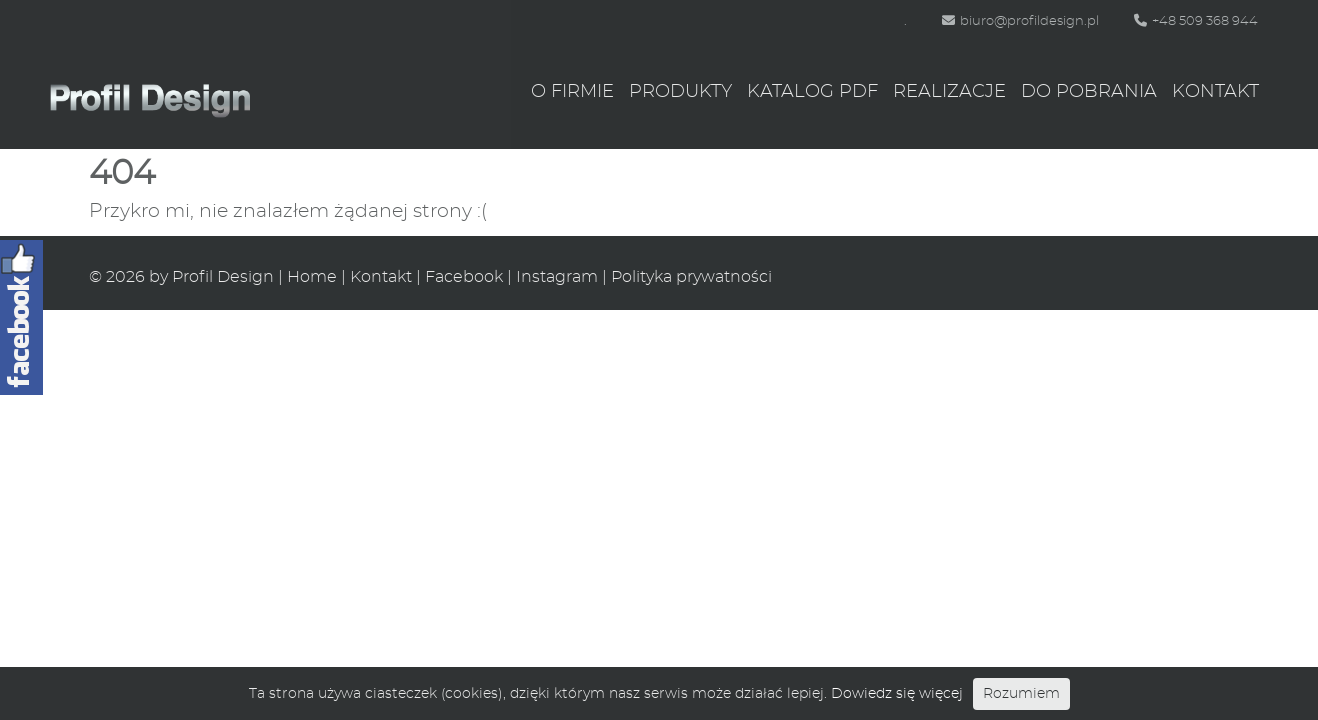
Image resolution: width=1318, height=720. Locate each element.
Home (312, 277)
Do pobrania (1089, 92)
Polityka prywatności (691, 277)
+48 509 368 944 (1196, 21)
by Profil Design (211, 277)
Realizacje (949, 92)
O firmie (572, 92)
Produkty (680, 92)
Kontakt (1215, 92)
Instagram (557, 277)
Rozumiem (1021, 694)
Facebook (464, 277)
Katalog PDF (812, 92)
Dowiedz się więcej (897, 694)
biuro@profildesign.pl (1020, 21)
